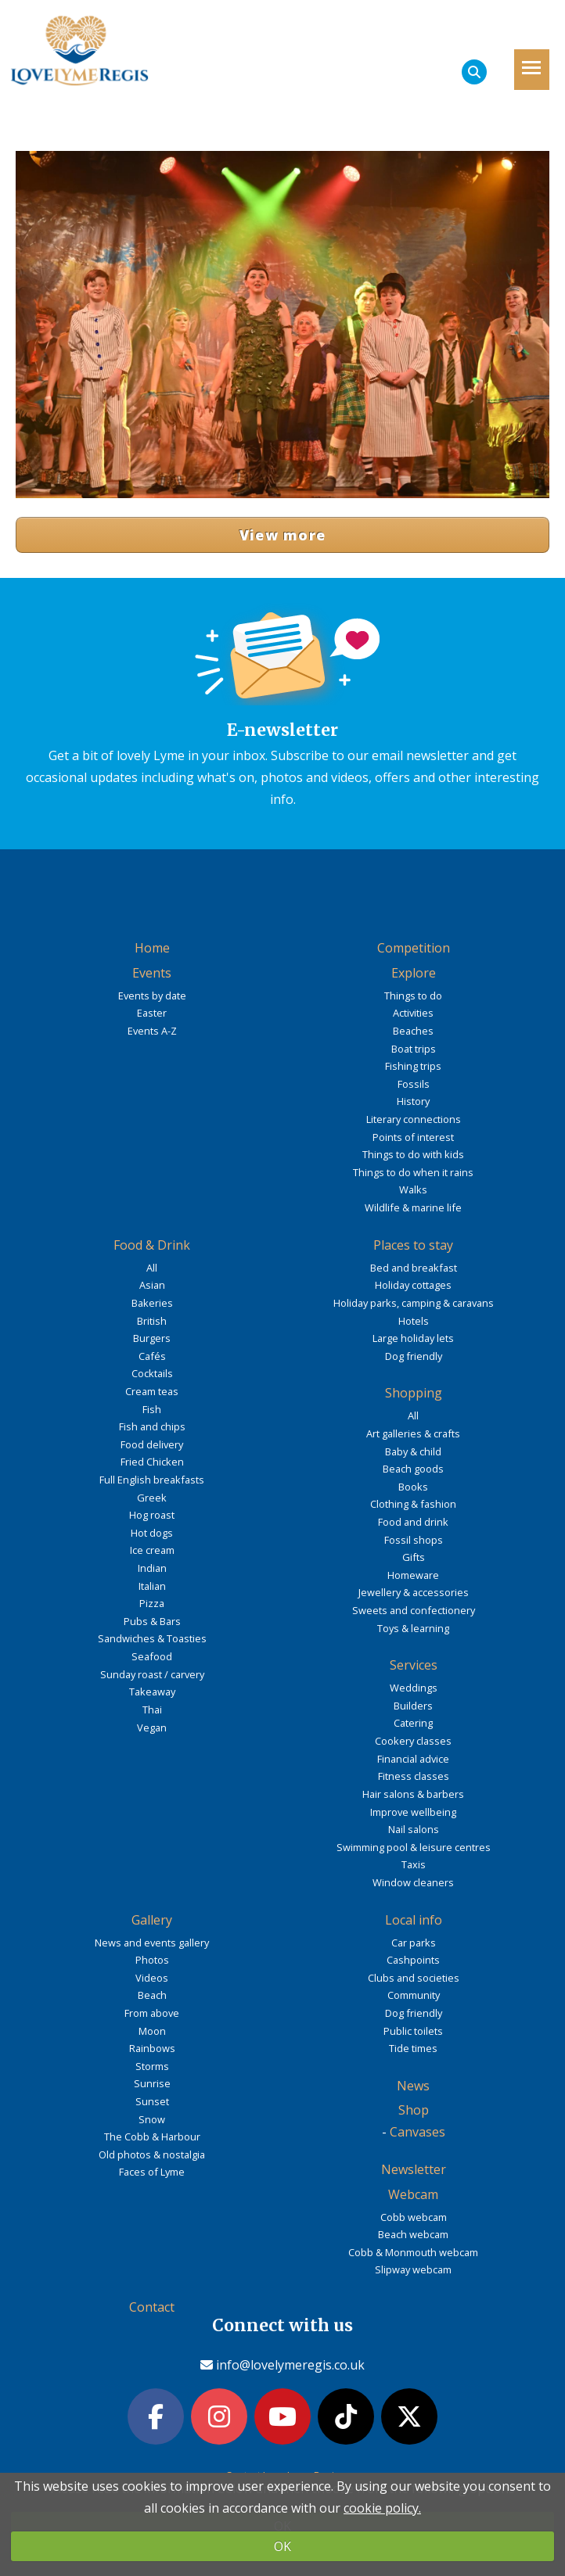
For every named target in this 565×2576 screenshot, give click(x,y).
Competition (413, 947)
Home (152, 947)
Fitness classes (413, 1776)
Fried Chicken (152, 1462)
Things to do (413, 995)
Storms (152, 2066)
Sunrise (152, 2083)
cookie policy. (382, 2508)
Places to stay (413, 1245)
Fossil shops (413, 1540)
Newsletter (413, 2169)
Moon (152, 2031)
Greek (152, 1498)
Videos (151, 1978)
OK (282, 2546)
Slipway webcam (413, 2269)
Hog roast (152, 1515)
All (151, 1268)
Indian (152, 1568)
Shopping (413, 1392)
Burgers (152, 1338)
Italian (152, 1586)
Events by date (152, 995)
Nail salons (413, 1829)
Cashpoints (413, 1960)
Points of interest (413, 1137)
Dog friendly (413, 1356)
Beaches (413, 1031)
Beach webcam (413, 2234)
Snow (152, 2119)
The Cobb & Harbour (152, 2136)
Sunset (152, 2101)
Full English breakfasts (151, 1480)
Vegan (152, 1727)
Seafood (151, 1656)
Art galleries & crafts (413, 1433)
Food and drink (413, 1522)
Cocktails (152, 1373)
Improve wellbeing (413, 1812)
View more (282, 535)
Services (413, 1665)
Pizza (151, 1603)
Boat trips (413, 1049)
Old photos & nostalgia (152, 2154)
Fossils (414, 1084)
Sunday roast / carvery (152, 1674)
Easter (152, 1013)
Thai (152, 1709)
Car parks (413, 1943)
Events (151, 972)
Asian (152, 1285)
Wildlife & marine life (413, 1207)
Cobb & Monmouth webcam (413, 2252)
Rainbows (152, 2048)
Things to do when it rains (413, 1172)
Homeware (413, 1575)
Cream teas (151, 1391)
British (152, 1321)
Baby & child (413, 1451)
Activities (413, 1013)
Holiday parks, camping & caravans (413, 1303)
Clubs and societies (413, 1978)
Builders (413, 1706)
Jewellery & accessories (413, 1592)
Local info (413, 1919)
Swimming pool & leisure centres (413, 1847)
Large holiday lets (413, 1338)
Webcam (413, 2194)
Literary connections (413, 1119)
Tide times (413, 2048)
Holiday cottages (413, 1285)
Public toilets (413, 2031)
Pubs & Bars (152, 1621)
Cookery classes (413, 1741)
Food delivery (152, 1444)
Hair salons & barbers (413, 1794)
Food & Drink (151, 1245)
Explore (413, 972)
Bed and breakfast (413, 1268)
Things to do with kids (413, 1154)
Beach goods (413, 1469)
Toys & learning (413, 1628)
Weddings (413, 1688)
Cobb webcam (413, 2217)
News (413, 2085)
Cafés (152, 1356)
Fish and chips (152, 1426)
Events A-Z (152, 1031)
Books (413, 1487)
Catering (413, 1723)
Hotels (413, 1321)
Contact (152, 2307)
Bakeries (152, 1303)
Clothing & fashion (413, 1504)
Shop (413, 2110)
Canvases (417, 2131)
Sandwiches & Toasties (152, 1638)
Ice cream (152, 1550)
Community (413, 1995)
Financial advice (413, 1759)
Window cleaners (413, 1882)
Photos (152, 1960)
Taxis (413, 1864)
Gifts (413, 1557)
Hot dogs (152, 1533)
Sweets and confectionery (413, 1610)
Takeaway (152, 1691)
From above (151, 2013)
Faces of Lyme (152, 2172)
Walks (413, 1189)
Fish (151, 1409)
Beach (152, 1995)
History (413, 1101)
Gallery (151, 1919)
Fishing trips (413, 1066)
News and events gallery (152, 1943)
